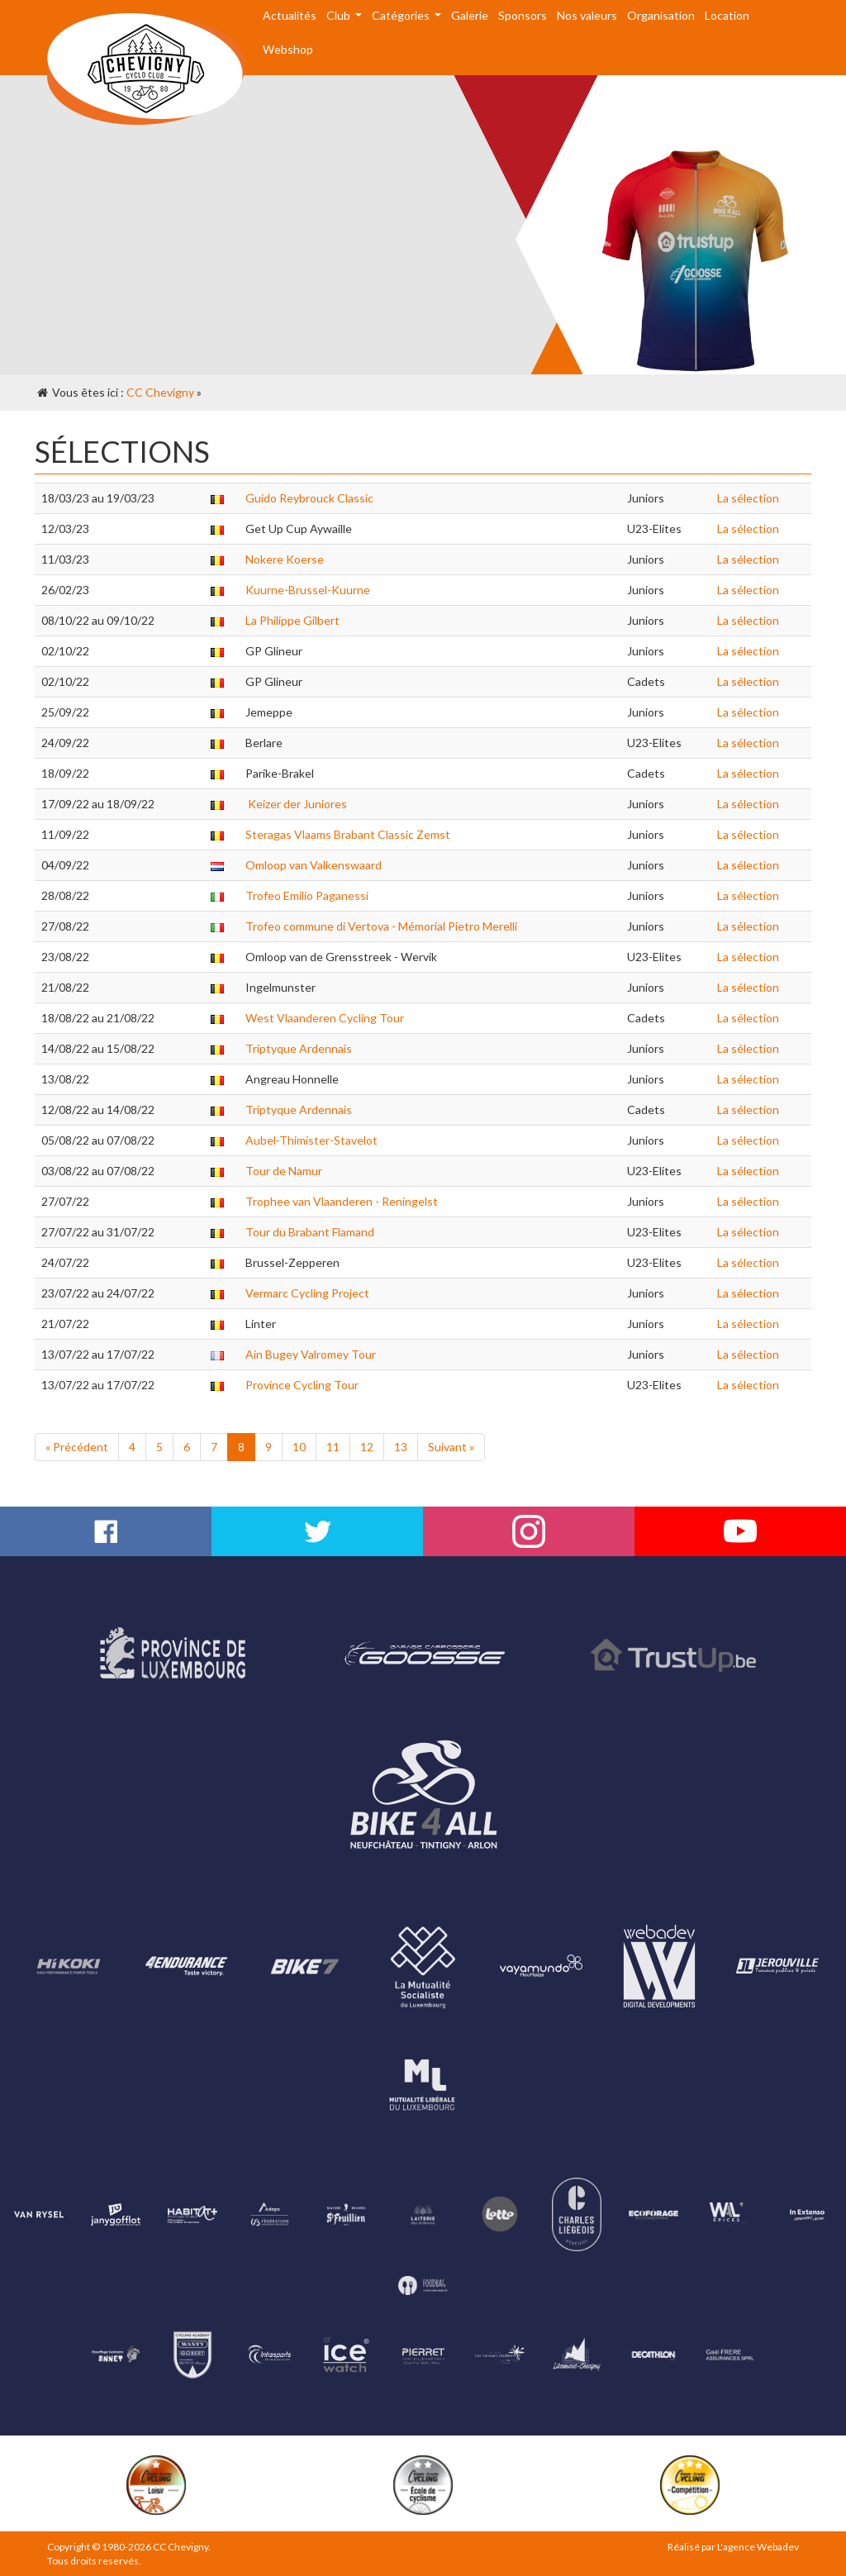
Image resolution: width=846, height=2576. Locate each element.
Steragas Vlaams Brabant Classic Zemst (347, 834)
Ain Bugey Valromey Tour (310, 1354)
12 (366, 1447)
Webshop (288, 49)
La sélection (748, 498)
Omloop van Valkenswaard (313, 865)
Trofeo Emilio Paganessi (306, 895)
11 (333, 1447)
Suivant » (451, 1447)
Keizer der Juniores (296, 804)
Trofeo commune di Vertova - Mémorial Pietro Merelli (381, 926)
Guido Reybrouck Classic (309, 498)
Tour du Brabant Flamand (309, 1232)
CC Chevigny (160, 392)
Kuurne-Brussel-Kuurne (307, 590)
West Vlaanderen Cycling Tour (324, 1018)
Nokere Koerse (284, 559)
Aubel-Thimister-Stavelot (311, 1140)
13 (400, 1447)
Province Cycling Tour (302, 1385)
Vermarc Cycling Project (307, 1293)
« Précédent (76, 1447)
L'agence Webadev (758, 2546)
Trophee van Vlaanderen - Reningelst (341, 1201)
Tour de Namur (283, 1171)
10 (299, 1447)
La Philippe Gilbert (292, 620)
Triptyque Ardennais (298, 1048)
